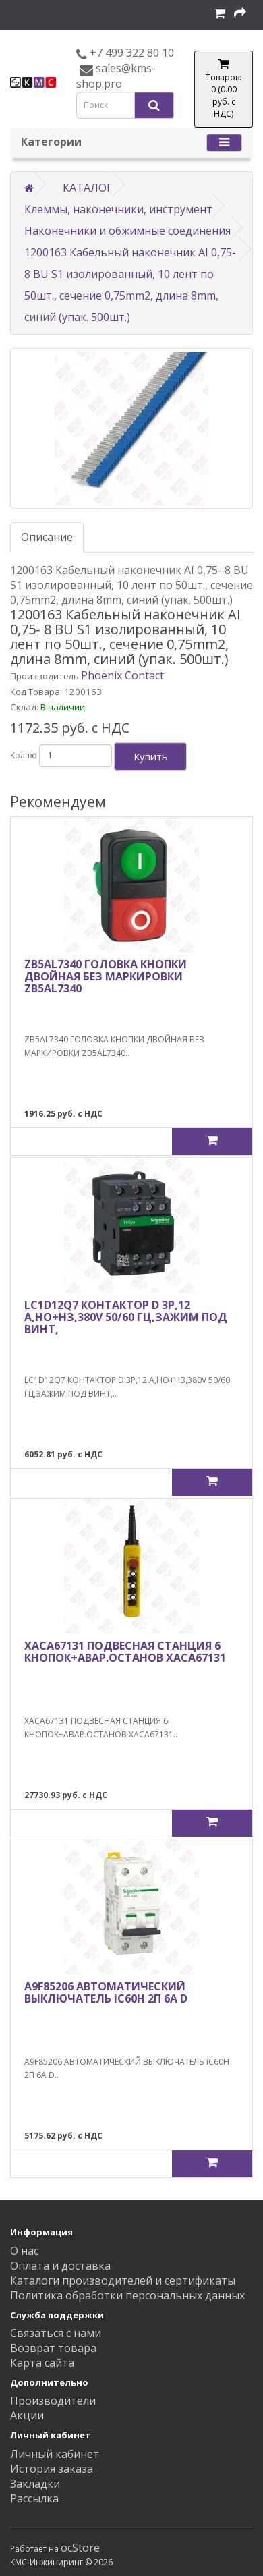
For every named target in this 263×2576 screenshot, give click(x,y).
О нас (24, 2250)
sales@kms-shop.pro (116, 76)
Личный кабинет (54, 2453)
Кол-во (23, 755)
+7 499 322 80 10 (130, 52)
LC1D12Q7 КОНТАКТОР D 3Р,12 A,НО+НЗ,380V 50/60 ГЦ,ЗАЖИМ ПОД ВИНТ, (125, 1316)
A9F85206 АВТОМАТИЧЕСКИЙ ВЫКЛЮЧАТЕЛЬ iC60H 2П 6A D (105, 1992)
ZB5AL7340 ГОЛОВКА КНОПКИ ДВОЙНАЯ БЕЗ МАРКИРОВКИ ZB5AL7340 (105, 976)
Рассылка (34, 2498)
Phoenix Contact (122, 675)
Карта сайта (42, 2362)
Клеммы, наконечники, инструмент (118, 209)
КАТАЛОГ (88, 187)
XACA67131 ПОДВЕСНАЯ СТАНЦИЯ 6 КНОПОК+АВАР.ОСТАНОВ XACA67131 (125, 1651)
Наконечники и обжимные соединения (127, 230)
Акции (27, 2415)
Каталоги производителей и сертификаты (122, 2280)
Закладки (35, 2483)
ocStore (80, 2547)
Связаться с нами (55, 2333)
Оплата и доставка (60, 2265)
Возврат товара (53, 2348)
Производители (53, 2400)
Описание (47, 537)
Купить (151, 756)
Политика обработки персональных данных (127, 2295)
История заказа (51, 2468)
